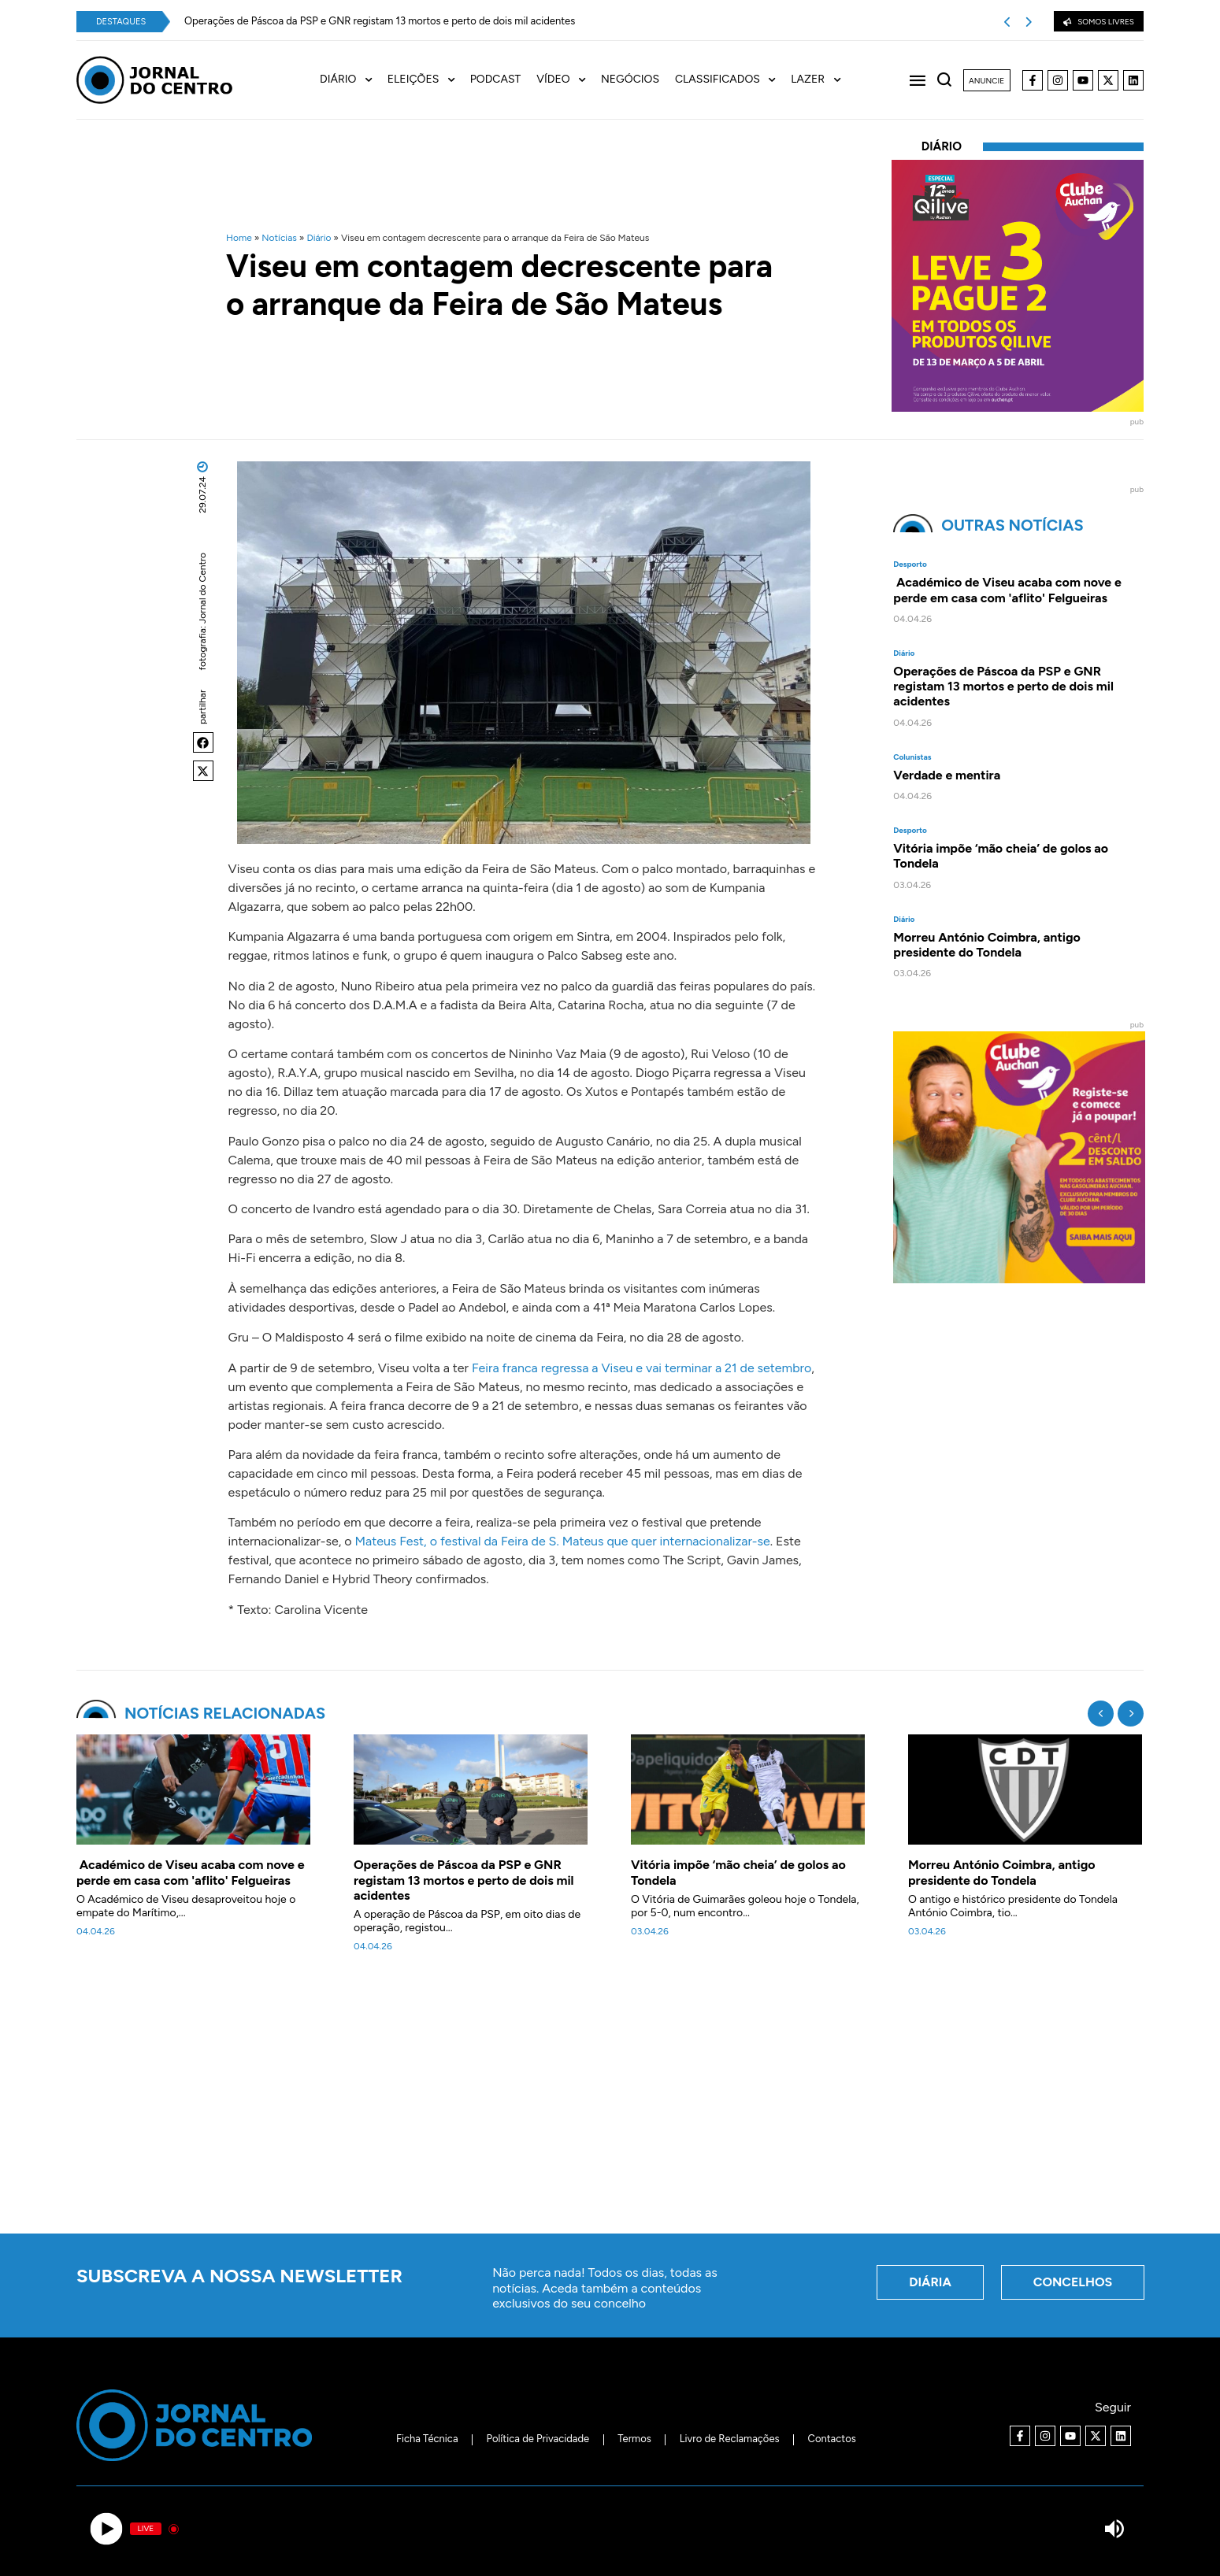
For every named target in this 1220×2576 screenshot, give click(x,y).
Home (239, 237)
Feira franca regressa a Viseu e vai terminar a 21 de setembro (641, 1367)
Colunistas (912, 757)
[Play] (106, 2529)
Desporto (910, 564)
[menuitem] (354, 80)
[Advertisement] (610, 2102)
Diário (318, 237)
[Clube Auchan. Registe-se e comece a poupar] (1019, 1278)
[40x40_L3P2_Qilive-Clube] (1018, 407)
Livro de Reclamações (730, 2439)
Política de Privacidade (538, 2439)
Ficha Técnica (427, 2439)
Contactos (832, 2439)
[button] (203, 742)
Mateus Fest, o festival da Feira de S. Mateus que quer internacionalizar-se (561, 1541)
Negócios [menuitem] (630, 79)
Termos (634, 2439)
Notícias (279, 237)
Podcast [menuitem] (495, 79)
